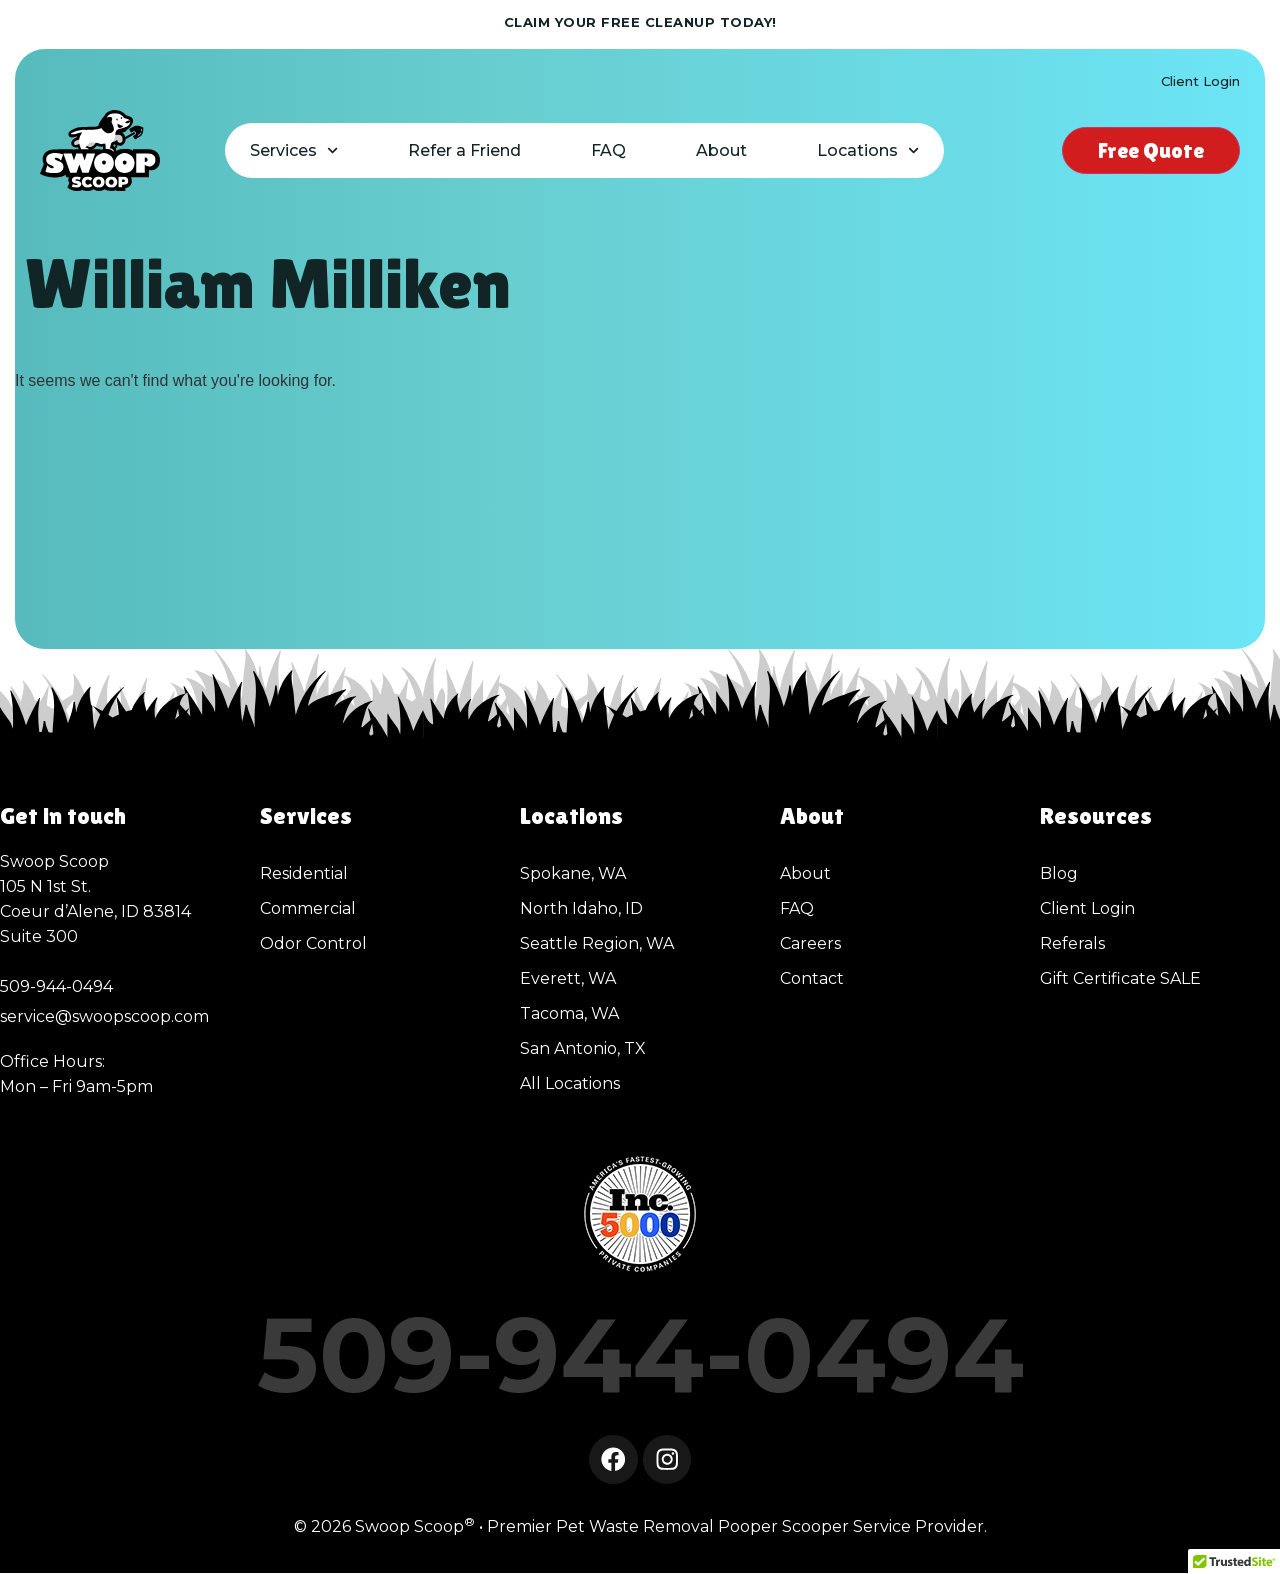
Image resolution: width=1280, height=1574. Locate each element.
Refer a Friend (464, 150)
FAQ (608, 150)
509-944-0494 (640, 1354)
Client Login (1200, 81)
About (721, 150)
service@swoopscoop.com (104, 1016)
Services (294, 150)
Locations (868, 150)
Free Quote (1151, 150)
